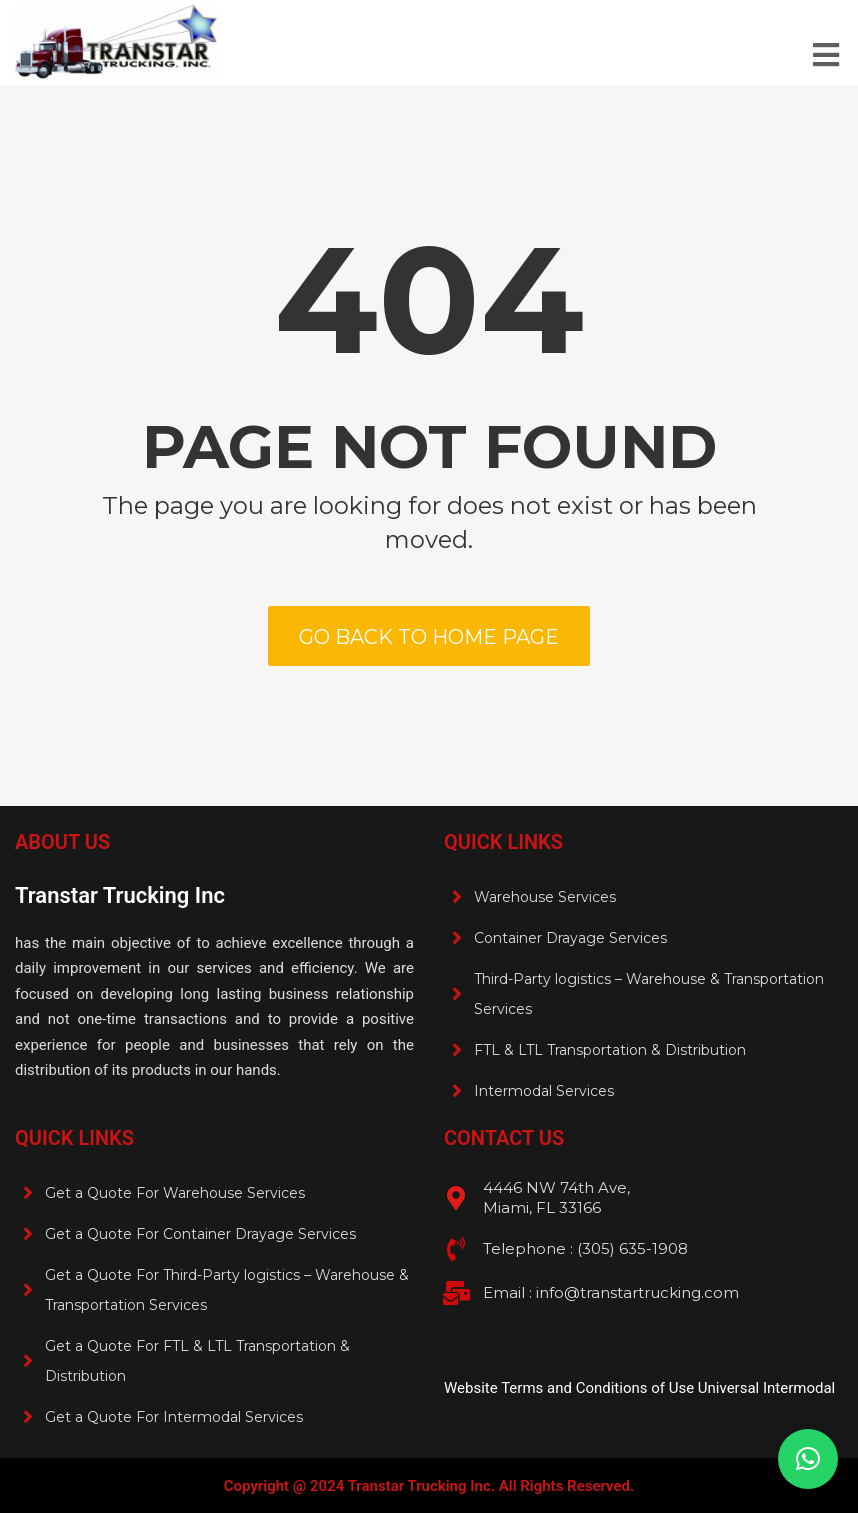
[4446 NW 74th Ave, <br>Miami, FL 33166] (456, 1198)
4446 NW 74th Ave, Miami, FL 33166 (556, 1197)
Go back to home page (429, 637)
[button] (808, 1459)
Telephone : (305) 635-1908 (585, 1248)
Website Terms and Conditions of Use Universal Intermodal (639, 1388)
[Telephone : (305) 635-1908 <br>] (456, 1249)
